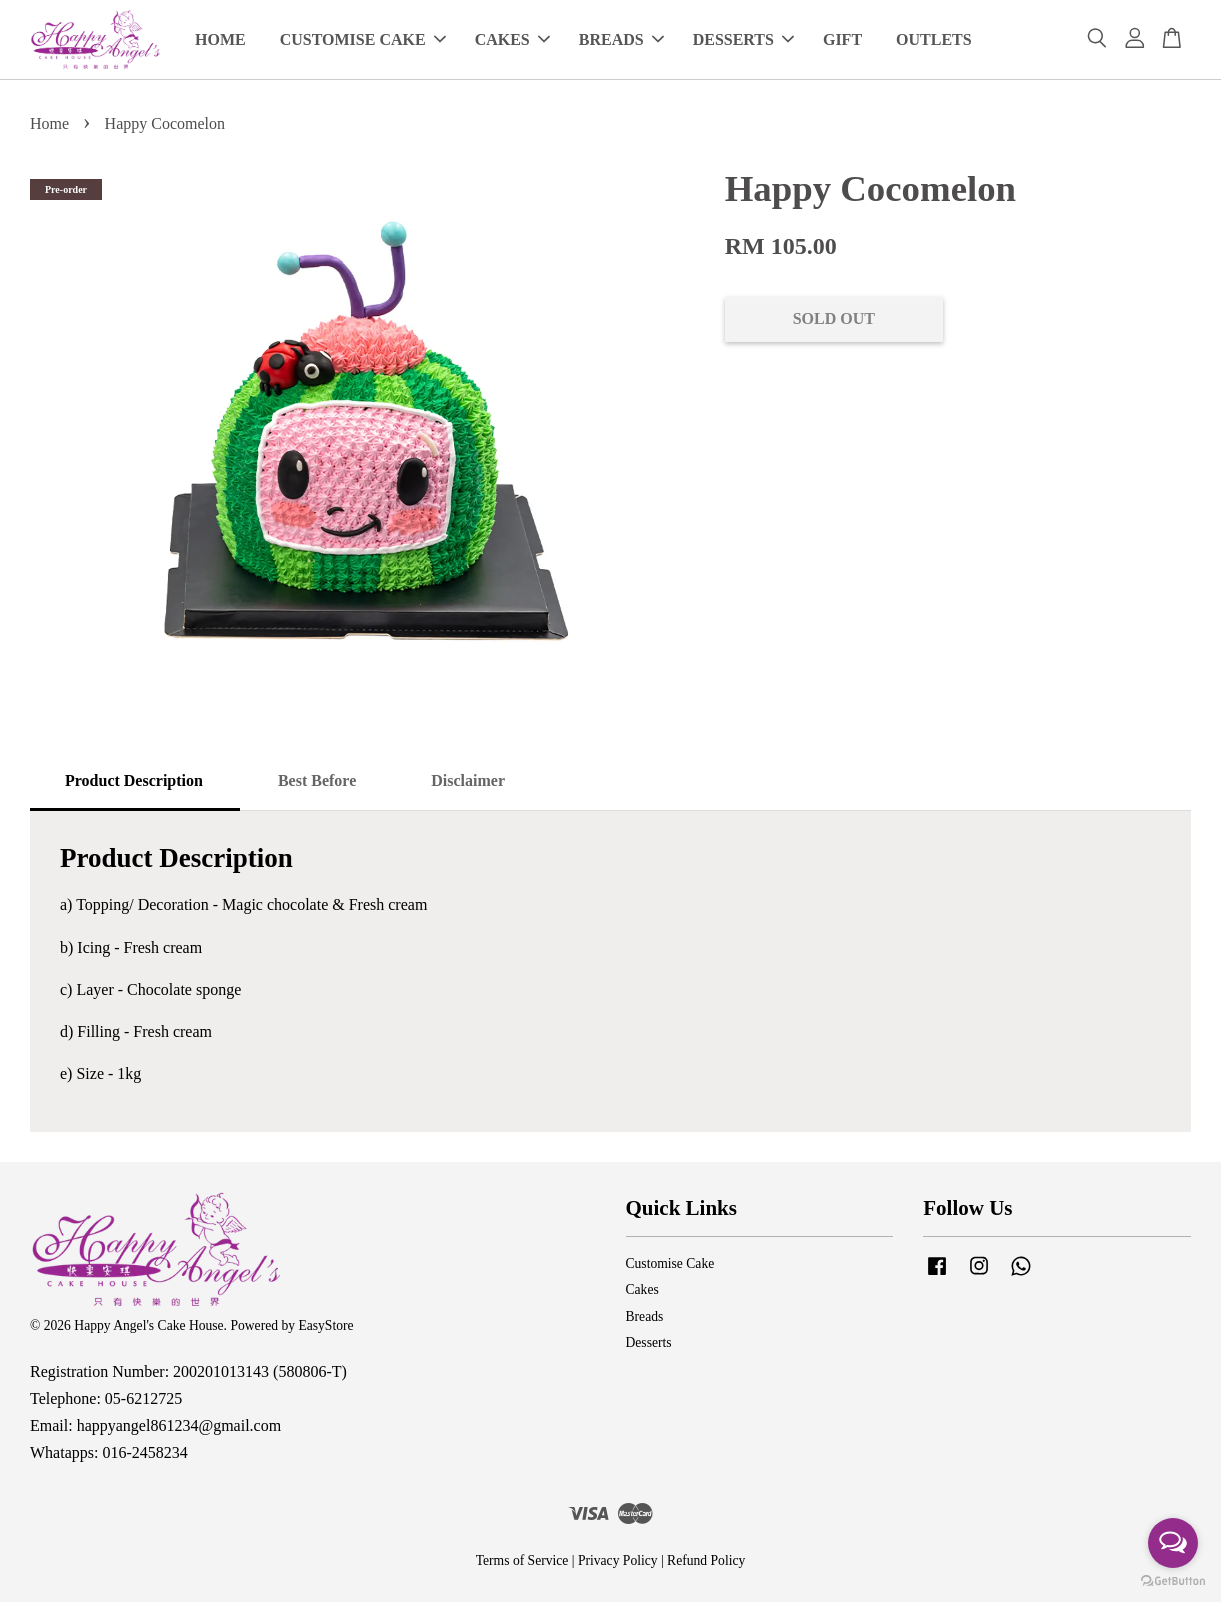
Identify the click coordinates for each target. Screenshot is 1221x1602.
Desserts (649, 1342)
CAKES (512, 39)
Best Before (317, 780)
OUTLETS (934, 39)
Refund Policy (706, 1560)
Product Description (134, 780)
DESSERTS (743, 39)
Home (49, 123)
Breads (645, 1316)
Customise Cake (670, 1263)
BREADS (621, 39)
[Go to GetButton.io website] (1173, 1581)
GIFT (842, 39)
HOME (220, 39)
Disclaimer (468, 780)
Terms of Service (522, 1560)
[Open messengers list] (1173, 1543)
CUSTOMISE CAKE (363, 39)
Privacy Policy (618, 1560)
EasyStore (325, 1325)
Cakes (642, 1289)
